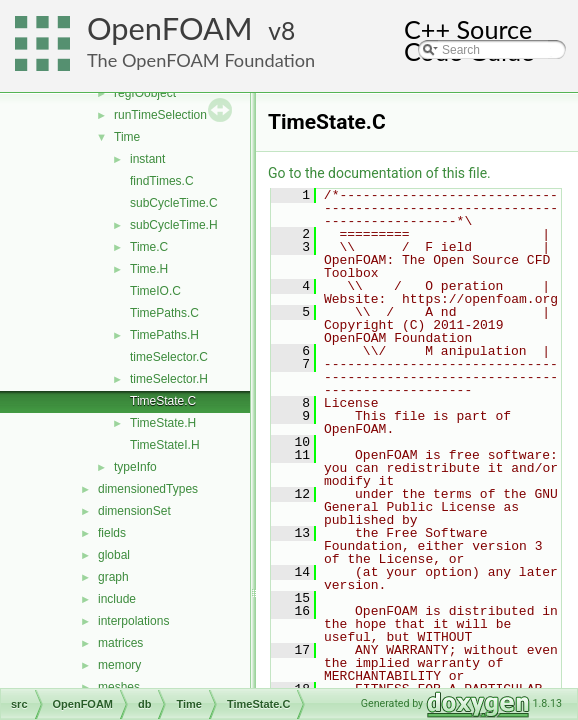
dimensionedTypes (148, 489)
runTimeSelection (160, 115)
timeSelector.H (169, 379)
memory (119, 665)
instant (147, 159)
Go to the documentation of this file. (379, 173)
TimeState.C (163, 401)
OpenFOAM (170, 28)
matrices (120, 643)
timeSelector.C (169, 357)
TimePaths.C (164, 313)
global (114, 555)
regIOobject (145, 93)
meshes (119, 687)
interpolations (133, 621)
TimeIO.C (155, 291)
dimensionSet (134, 511)
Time (127, 137)
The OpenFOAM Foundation (201, 60)
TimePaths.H (164, 335)
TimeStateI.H (165, 445)
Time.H (149, 269)
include (117, 599)
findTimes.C (162, 181)
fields (112, 533)
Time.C (149, 247)
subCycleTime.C (174, 203)
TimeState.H (163, 423)
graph (113, 577)
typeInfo (135, 467)
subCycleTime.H (174, 225)
